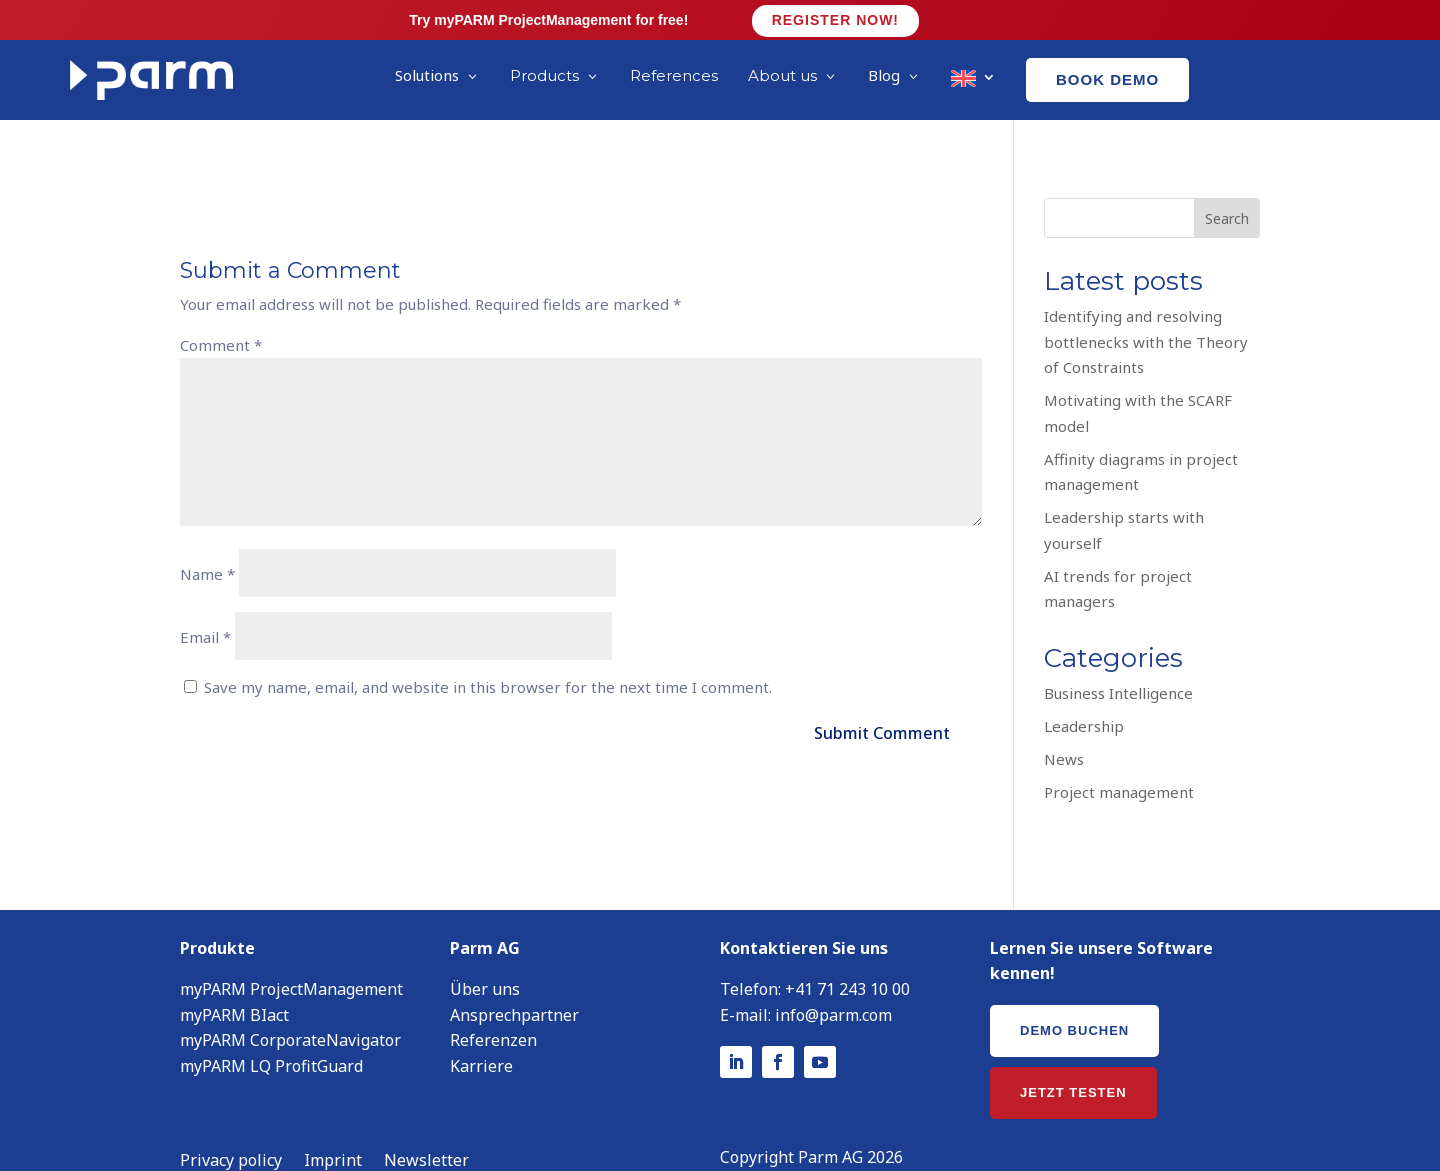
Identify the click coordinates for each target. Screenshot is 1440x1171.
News (1064, 729)
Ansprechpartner (514, 985)
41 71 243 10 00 (852, 959)
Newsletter (426, 1132)
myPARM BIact (234, 985)
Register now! (835, 20)
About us (782, 75)
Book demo (1107, 79)
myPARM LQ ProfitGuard (271, 1036)
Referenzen (493, 1010)
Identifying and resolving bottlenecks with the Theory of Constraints (1146, 311)
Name (207, 544)
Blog (884, 75)
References (674, 75)
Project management (1119, 762)
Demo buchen (1074, 1000)
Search (1227, 188)
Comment (221, 315)
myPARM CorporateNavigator (290, 1010)
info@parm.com (833, 985)
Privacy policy (231, 1132)
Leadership (1084, 696)
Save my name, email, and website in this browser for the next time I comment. (488, 657)
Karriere (481, 1036)
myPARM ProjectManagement (291, 959)
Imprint (333, 1132)
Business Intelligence (1118, 663)
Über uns (485, 959)
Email (205, 607)
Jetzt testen (1073, 1062)
